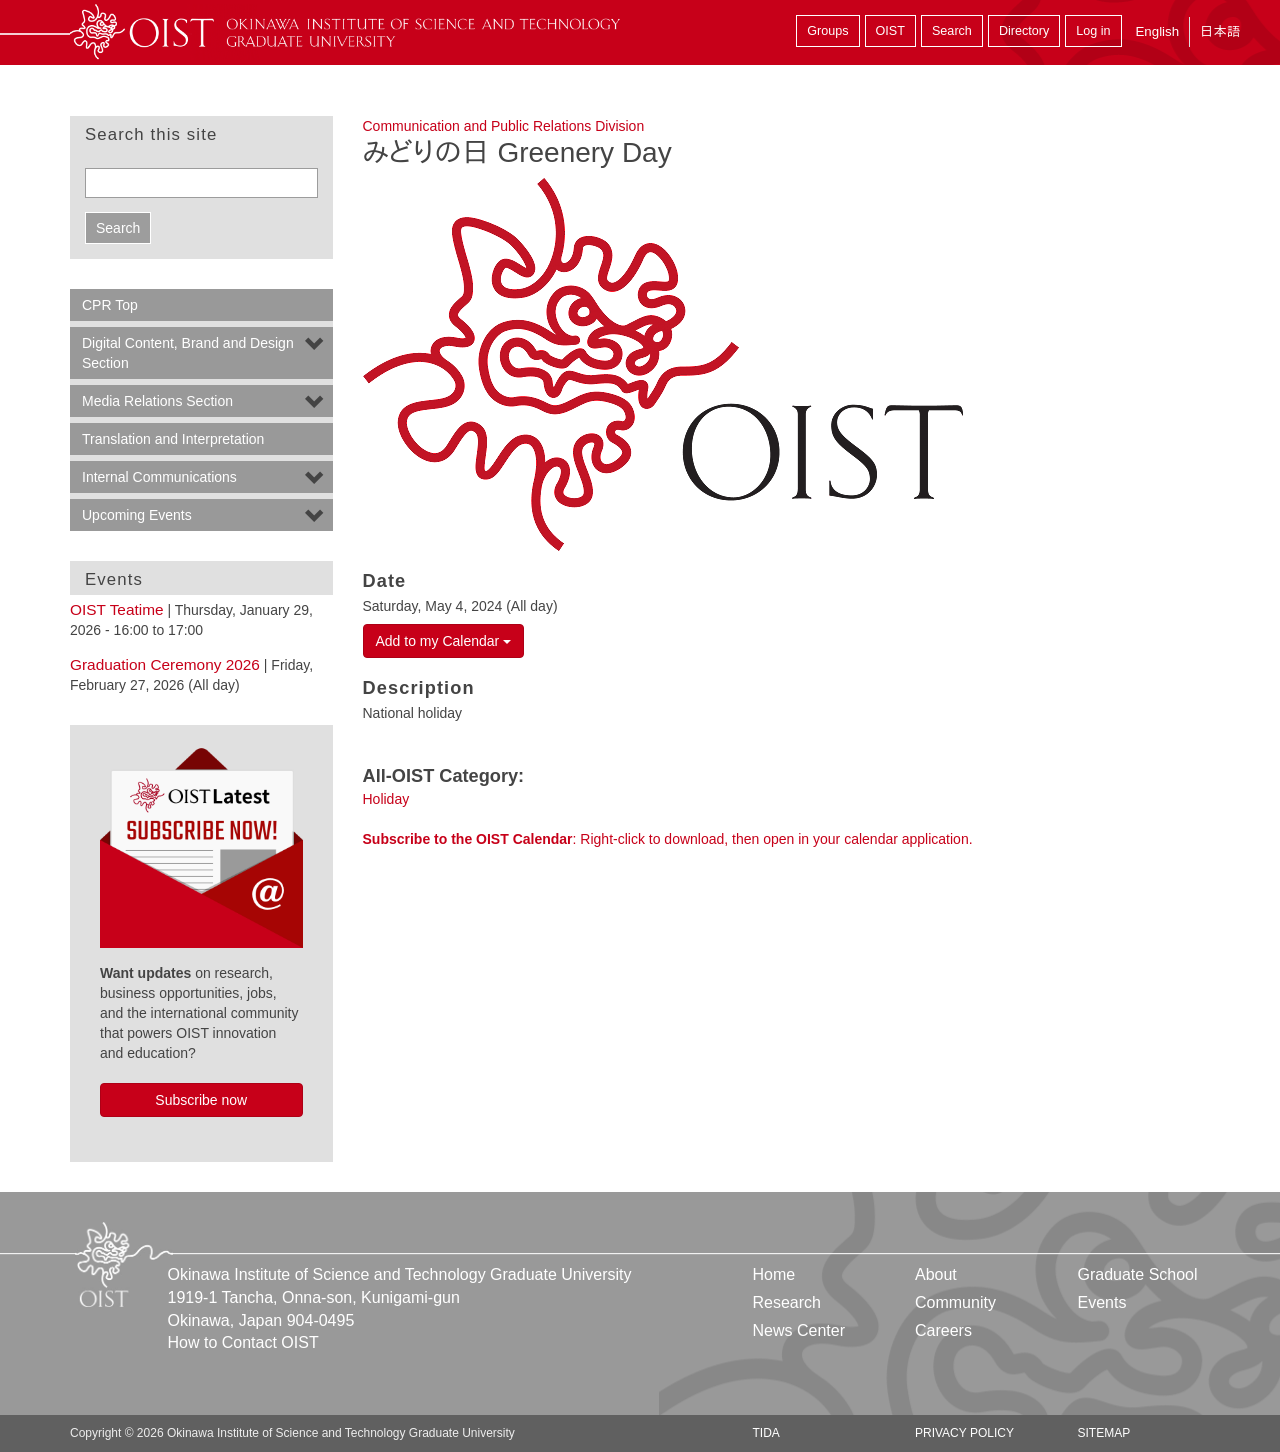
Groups (827, 31)
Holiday (386, 799)
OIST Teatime (117, 609)
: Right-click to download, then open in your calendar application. (668, 839)
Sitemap (1103, 1433)
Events (1101, 1302)
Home (774, 1274)
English (1157, 31)
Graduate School (1137, 1274)
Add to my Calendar (444, 641)
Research (787, 1302)
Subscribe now (201, 1100)
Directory (1024, 31)
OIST (890, 31)
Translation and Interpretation (173, 439)
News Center (799, 1330)
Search (952, 31)
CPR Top (110, 305)
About (936, 1274)
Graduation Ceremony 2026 (165, 664)
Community (955, 1302)
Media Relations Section (157, 401)
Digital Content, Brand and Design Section (188, 353)
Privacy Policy (964, 1433)
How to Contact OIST (243, 1342)
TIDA (766, 1433)
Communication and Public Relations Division (504, 126)
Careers (943, 1330)
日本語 (1220, 31)
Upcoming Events (137, 515)
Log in (1093, 31)
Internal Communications (159, 477)
